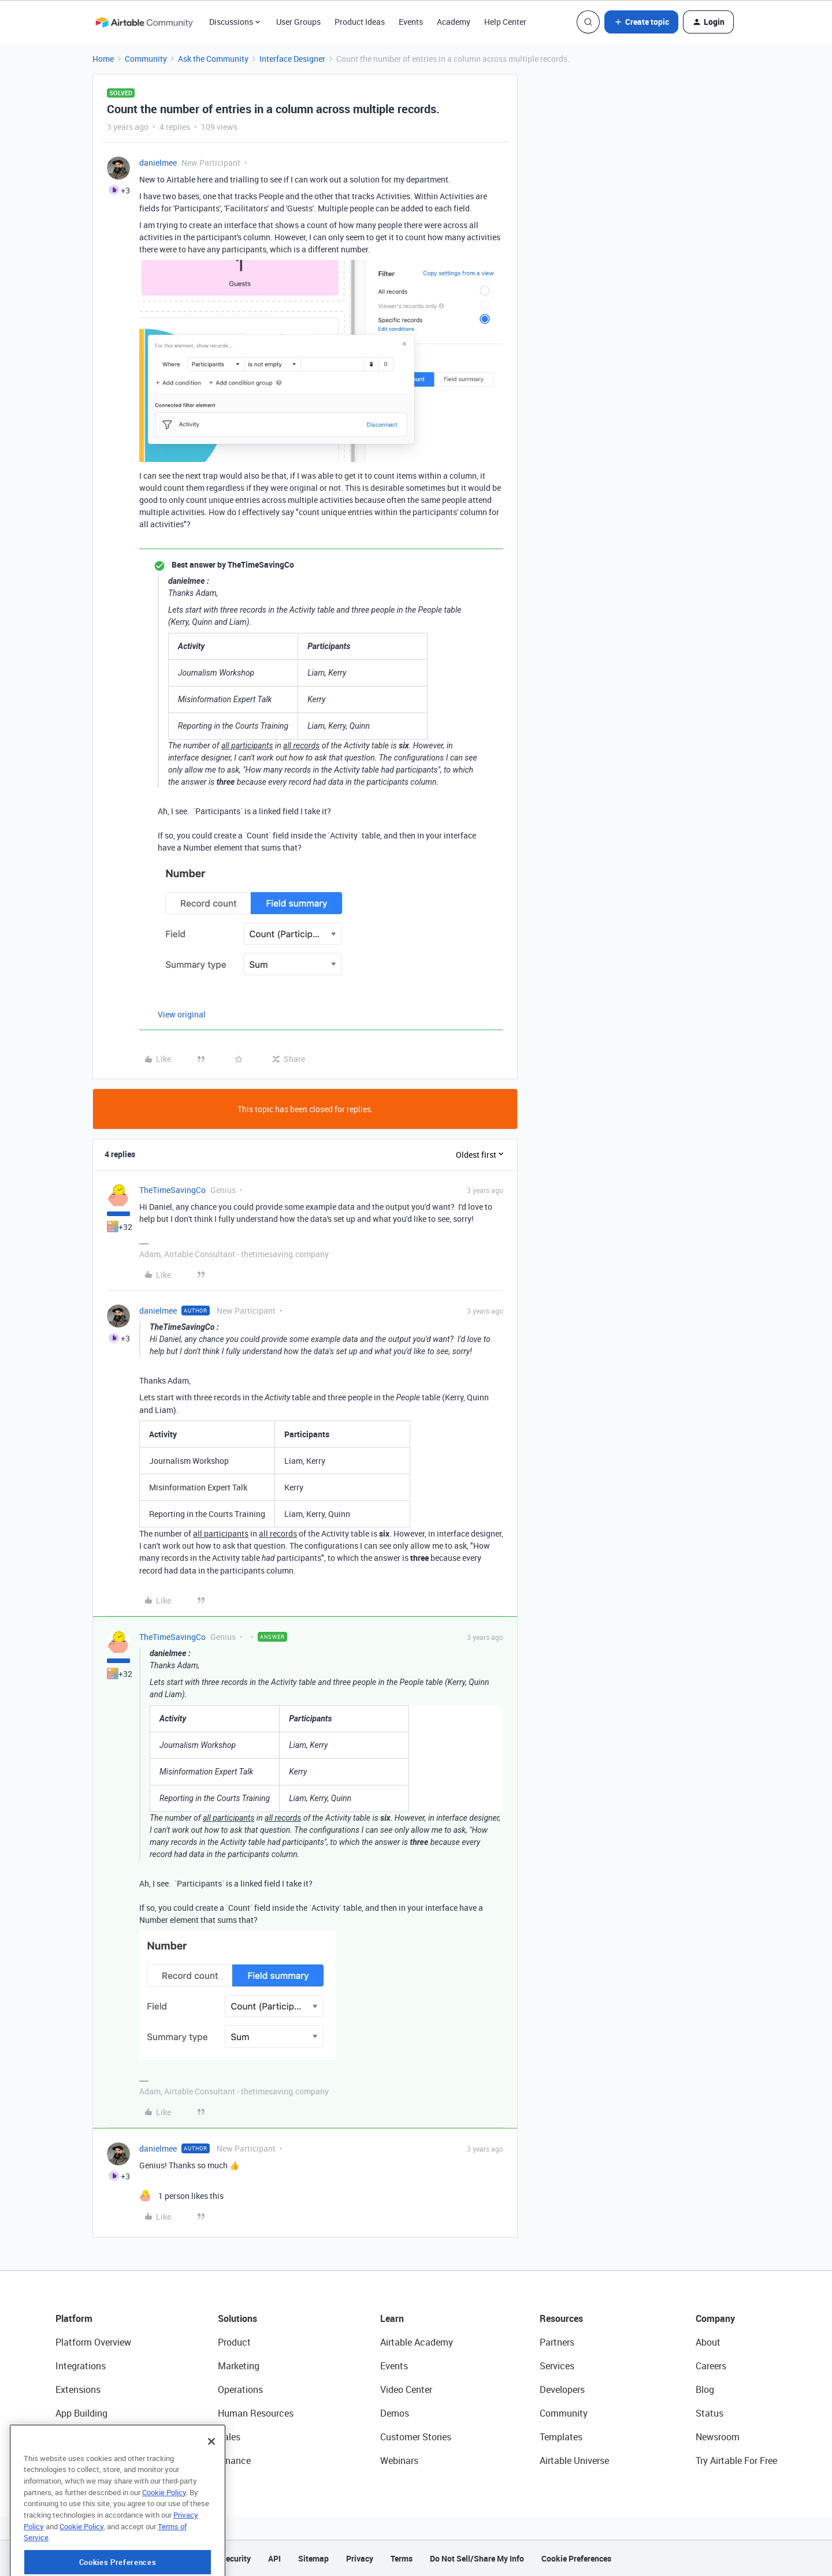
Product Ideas (360, 21)
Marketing (238, 2365)
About (708, 2342)
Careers (711, 2365)
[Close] (211, 2487)
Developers (562, 2389)
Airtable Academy (416, 2342)
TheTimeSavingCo (172, 1189)
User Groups (298, 21)
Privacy (359, 2558)
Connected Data (88, 2460)
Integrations (80, 2365)
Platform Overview (93, 2342)
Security (236, 2558)
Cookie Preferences (576, 2558)
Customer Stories (415, 2436)
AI (59, 2436)
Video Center (406, 2389)
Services (557, 2365)
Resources (561, 2318)
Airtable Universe (574, 2460)
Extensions (78, 2389)
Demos (394, 2413)
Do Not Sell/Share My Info (477, 2558)
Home (103, 58)
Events (411, 21)
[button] (641, 21)
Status (709, 2413)
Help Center (505, 21)
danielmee (158, 162)
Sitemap (313, 2558)
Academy (453, 21)
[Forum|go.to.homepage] (143, 21)
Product (234, 2342)
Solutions (237, 2318)
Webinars (399, 2460)
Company (715, 2318)
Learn (392, 2318)
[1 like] (181, 2196)
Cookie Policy (164, 2538)
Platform (73, 2318)
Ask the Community (213, 58)
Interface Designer (292, 58)
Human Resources (256, 2413)
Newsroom (718, 2436)
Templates (561, 2436)
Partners (557, 2342)
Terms (402, 2558)
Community (146, 58)
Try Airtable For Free (736, 2460)
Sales (229, 2436)
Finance (234, 2460)
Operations (240, 2389)
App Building (81, 2413)
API (274, 2558)
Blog (705, 2389)
